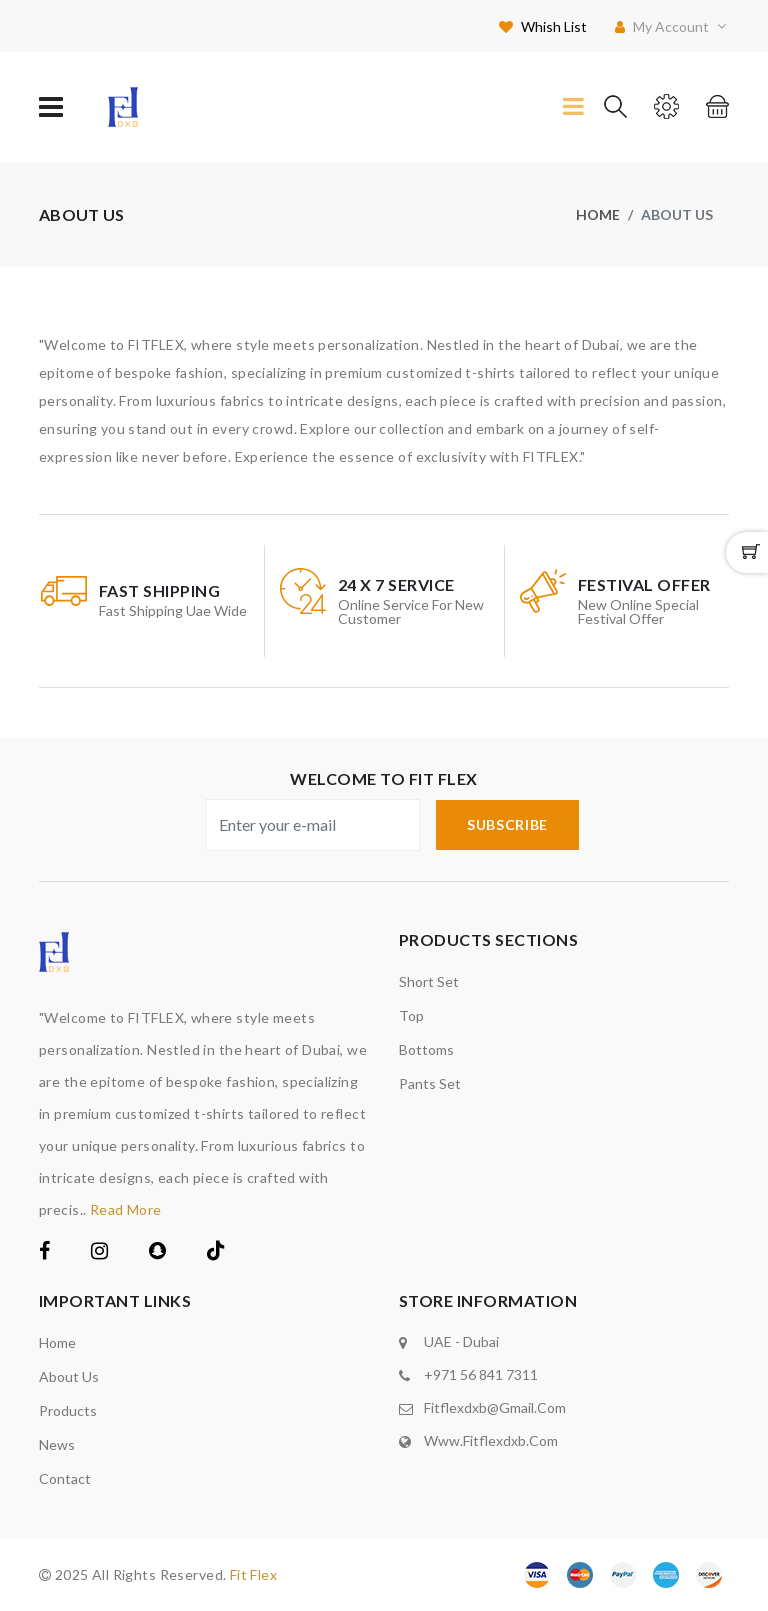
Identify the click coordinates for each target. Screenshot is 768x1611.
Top (411, 1015)
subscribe (507, 824)
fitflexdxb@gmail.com (495, 1407)
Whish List (543, 26)
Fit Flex (253, 1574)
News (57, 1444)
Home (598, 214)
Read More (126, 1209)
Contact (65, 1478)
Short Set (429, 981)
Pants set (430, 1083)
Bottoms (426, 1049)
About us (69, 1376)
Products (68, 1410)
